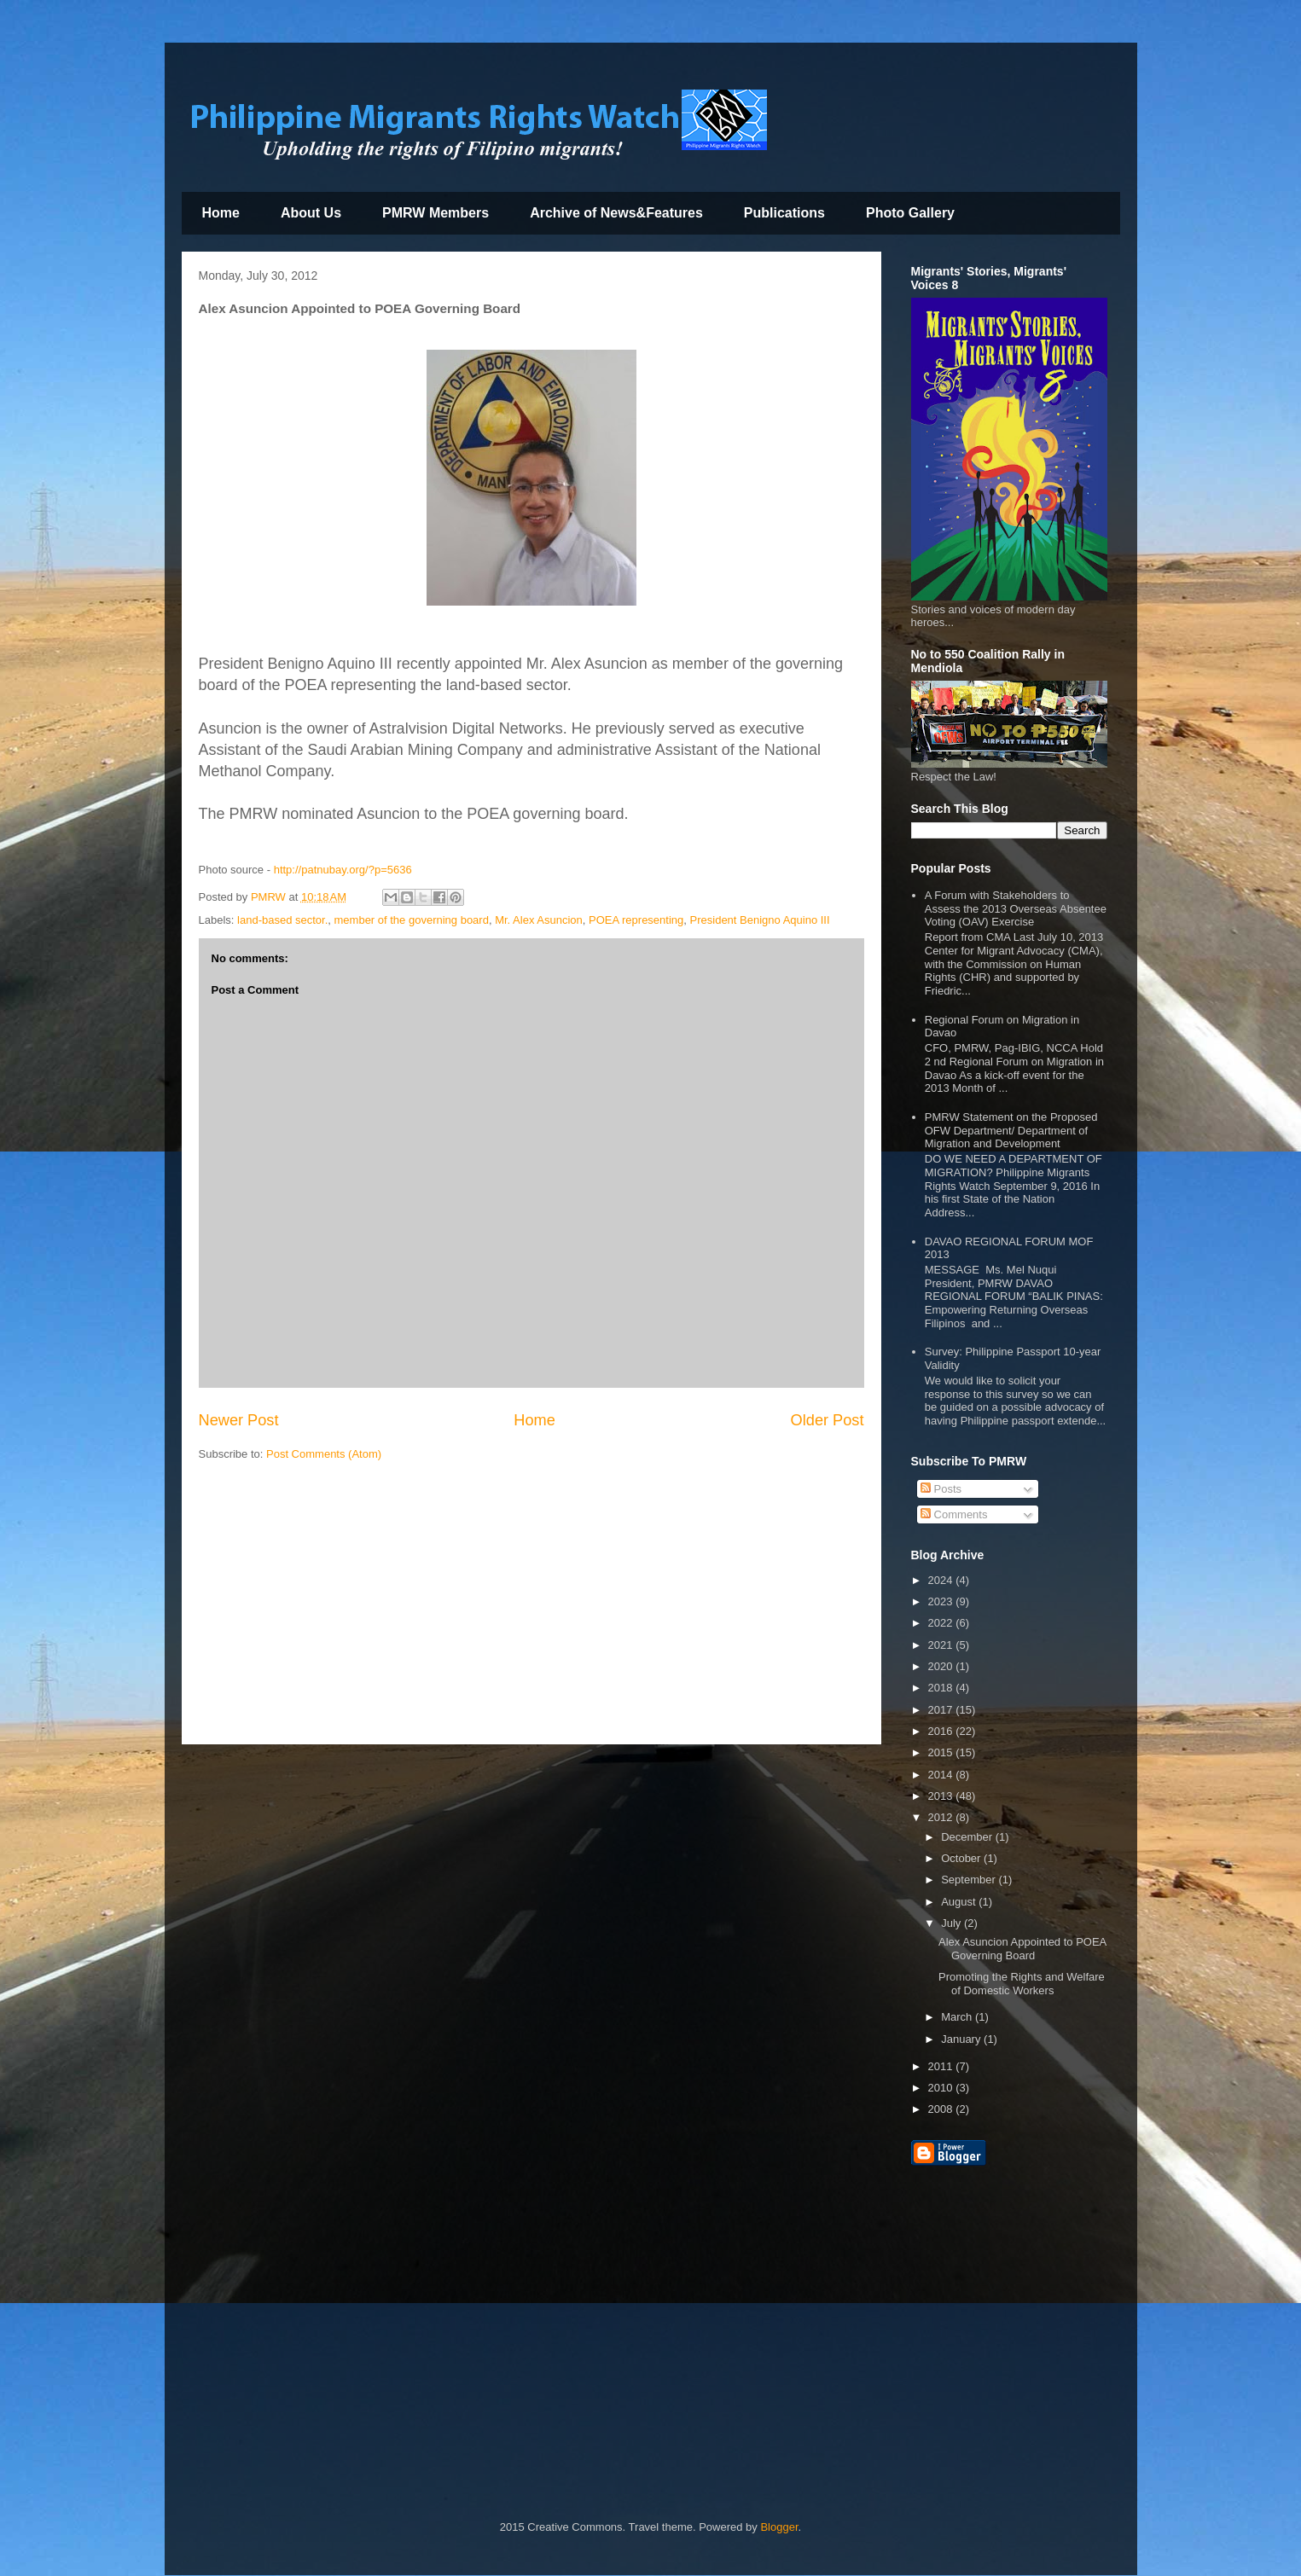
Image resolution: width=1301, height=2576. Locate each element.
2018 (942, 1687)
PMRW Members (435, 213)
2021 (942, 1645)
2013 (942, 1796)
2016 (942, 1731)
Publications (784, 213)
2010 (942, 2087)
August (960, 1901)
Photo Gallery (910, 213)
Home (221, 213)
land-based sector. (282, 920)
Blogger (779, 2527)
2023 (942, 1601)
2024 (942, 1580)
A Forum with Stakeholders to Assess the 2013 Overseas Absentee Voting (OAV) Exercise (1015, 908)
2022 (942, 1622)
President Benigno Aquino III (760, 920)
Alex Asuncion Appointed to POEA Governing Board (1022, 1948)
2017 (942, 1709)
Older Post (827, 1420)
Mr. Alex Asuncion (539, 920)
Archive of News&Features (616, 213)
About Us (311, 213)
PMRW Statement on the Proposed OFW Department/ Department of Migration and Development (1011, 1130)
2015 (942, 1752)
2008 (942, 2109)
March (958, 2016)
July (952, 1923)
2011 (942, 2066)
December (968, 1836)
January (962, 2039)
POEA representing (636, 920)
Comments (954, 1514)
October (962, 1858)
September (969, 1879)
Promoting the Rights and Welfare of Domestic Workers (1021, 1983)
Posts (941, 1488)
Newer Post (239, 1420)
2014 (942, 1774)
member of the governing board (411, 920)
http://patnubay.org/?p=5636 (343, 869)
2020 (942, 1666)
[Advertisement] (531, 1607)
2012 (942, 1817)
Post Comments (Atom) (323, 1454)
